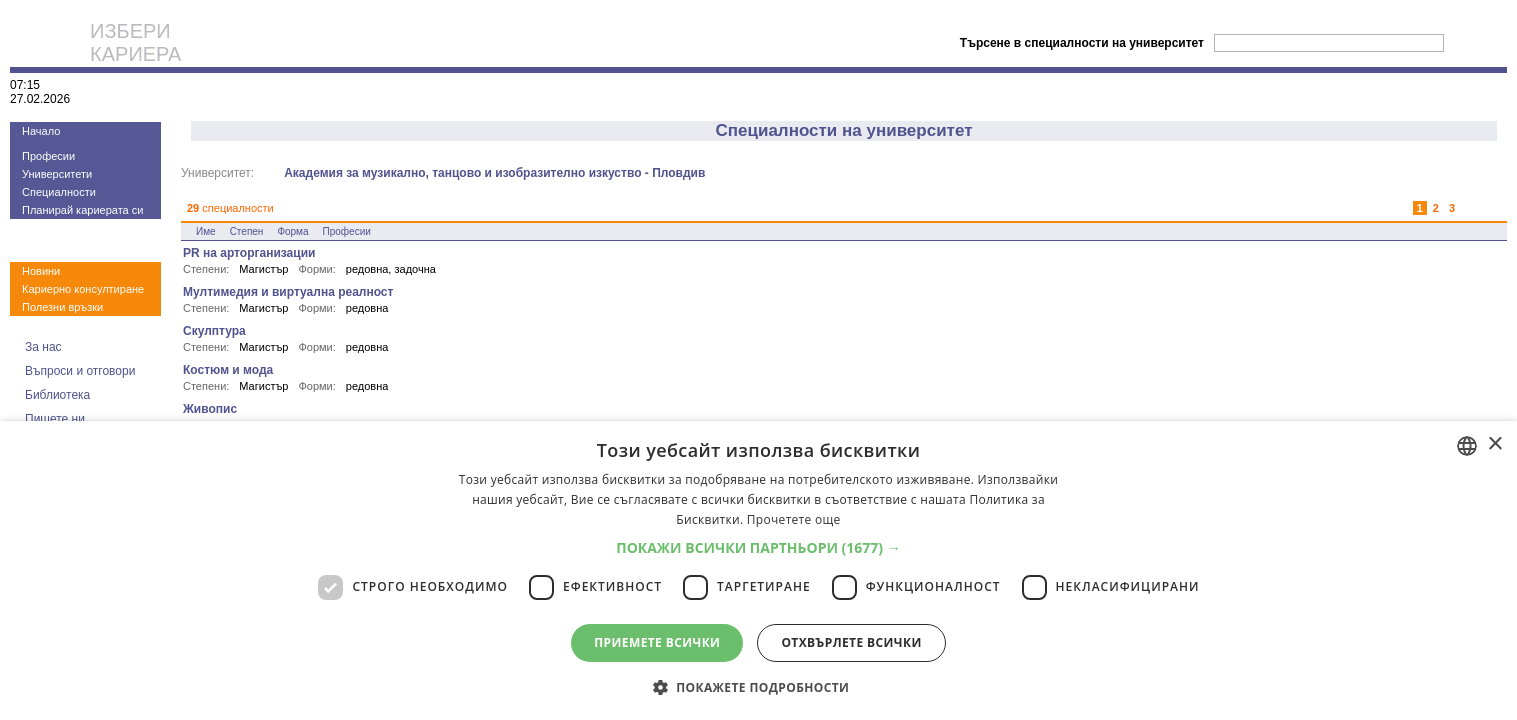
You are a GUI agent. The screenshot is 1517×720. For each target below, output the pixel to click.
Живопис (210, 409)
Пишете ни (55, 419)
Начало (41, 131)
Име (206, 231)
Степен (247, 231)
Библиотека (57, 395)
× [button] (1494, 444)
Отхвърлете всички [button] (851, 642)
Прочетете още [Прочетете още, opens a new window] (794, 519)
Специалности (59, 192)
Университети (57, 174)
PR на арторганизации (249, 253)
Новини (41, 271)
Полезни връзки (62, 307)
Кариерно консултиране (83, 289)
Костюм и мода (228, 370)
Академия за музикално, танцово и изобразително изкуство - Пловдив (494, 173)
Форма (292, 231)
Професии (48, 156)
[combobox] (1467, 446)
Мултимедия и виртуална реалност (288, 292)
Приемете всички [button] (657, 642)
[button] (758, 547)
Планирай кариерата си (82, 210)
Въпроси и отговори (80, 371)
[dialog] (758, 570)
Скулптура (214, 331)
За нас (43, 347)
